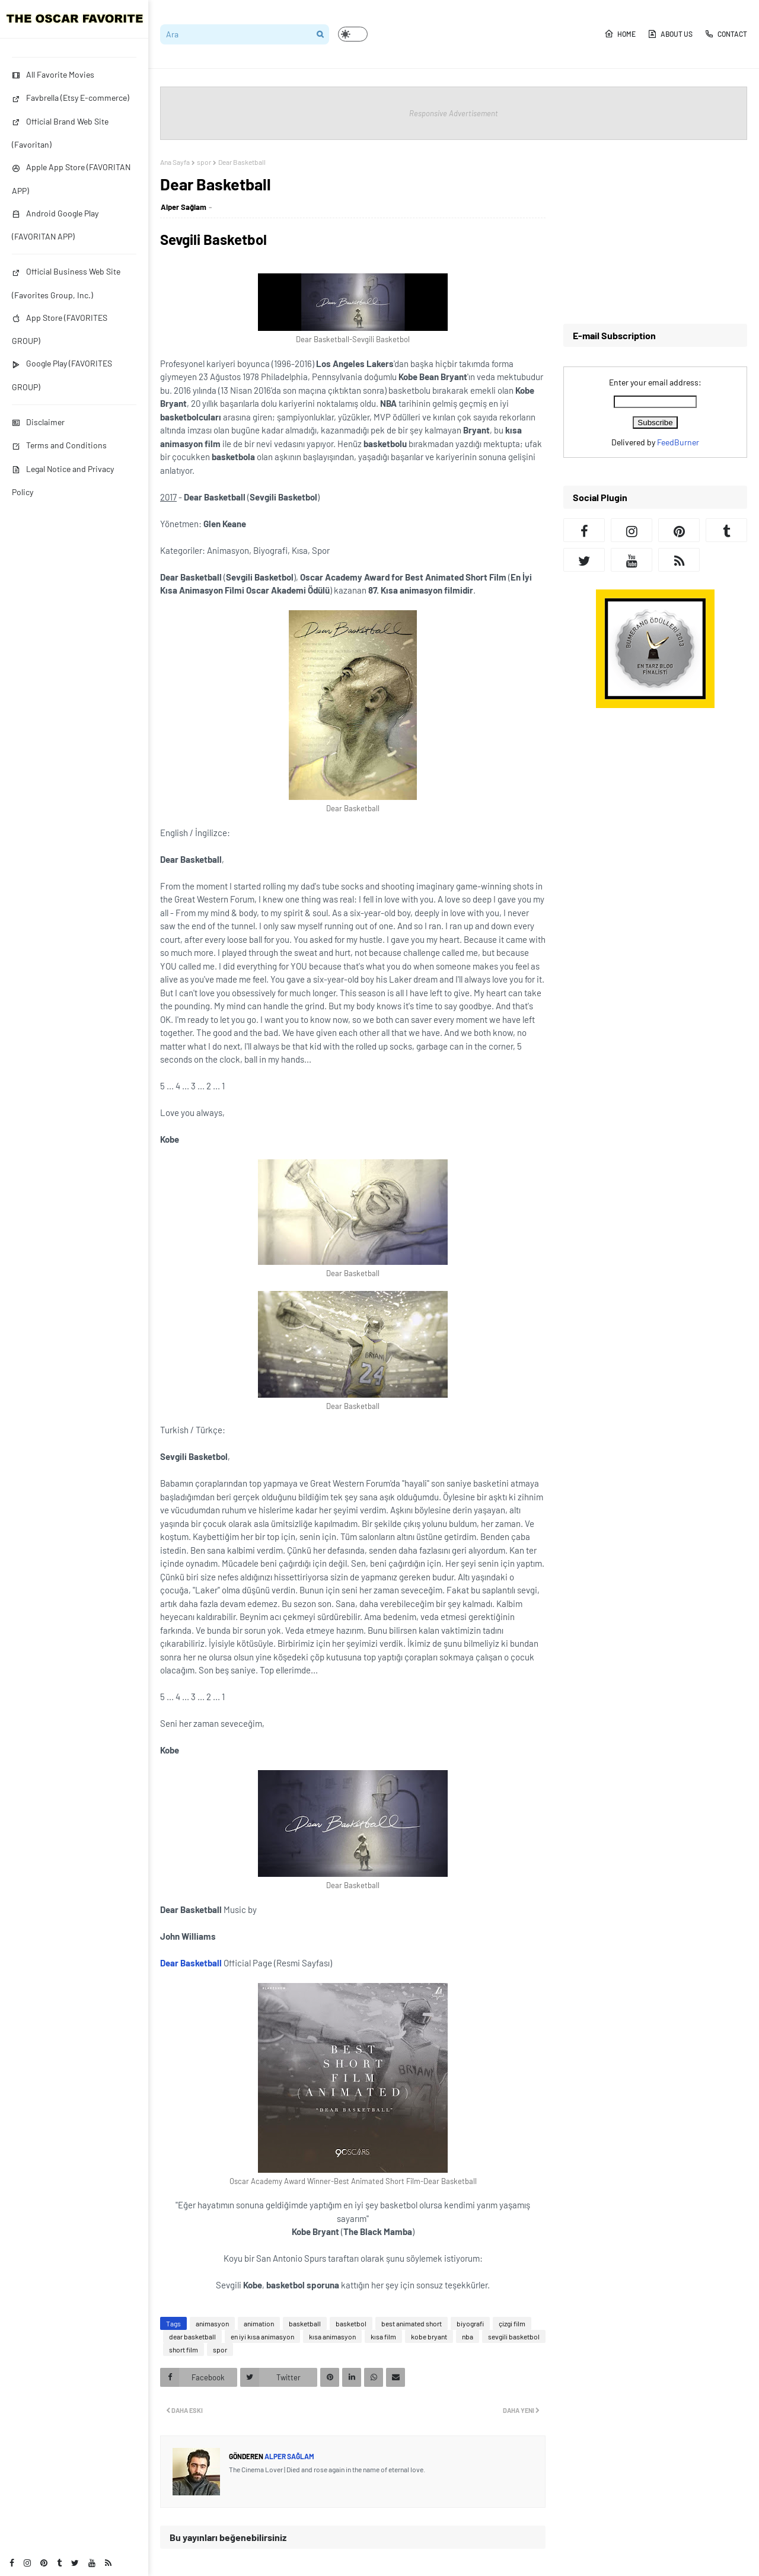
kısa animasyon (332, 2336)
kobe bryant (429, 2336)
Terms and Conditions (59, 445)
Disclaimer (38, 422)
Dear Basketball (191, 1962)
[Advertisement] (655, 232)
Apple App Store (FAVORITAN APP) (71, 178)
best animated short (411, 2323)
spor (204, 162)
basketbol (351, 2323)
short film (183, 2349)
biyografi (470, 2323)
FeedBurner (678, 442)
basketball (305, 2323)
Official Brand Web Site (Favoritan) (60, 132)
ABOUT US (670, 34)
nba (467, 2336)
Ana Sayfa (175, 162)
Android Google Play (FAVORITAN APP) (55, 224)
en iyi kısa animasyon (262, 2336)
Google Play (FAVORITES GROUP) (62, 374)
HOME (620, 34)
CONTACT (725, 34)
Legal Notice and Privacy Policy (63, 480)
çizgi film (512, 2323)
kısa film (383, 2336)
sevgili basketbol (514, 2336)
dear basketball (192, 2336)
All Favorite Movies (53, 74)
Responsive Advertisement (453, 113)
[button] (353, 34)
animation (259, 2323)
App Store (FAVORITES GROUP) (59, 329)
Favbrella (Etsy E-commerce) (70, 98)
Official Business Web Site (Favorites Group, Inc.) (66, 282)
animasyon (212, 2323)
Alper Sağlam (183, 207)
